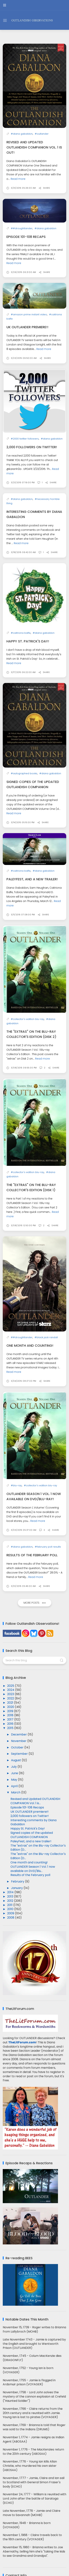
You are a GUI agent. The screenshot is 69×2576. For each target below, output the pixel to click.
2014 (10, 1892)
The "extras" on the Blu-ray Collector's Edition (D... (38, 1847)
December (19, 1734)
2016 (10, 1724)
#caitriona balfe (21, 633)
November (19, 1741)
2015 (10, 1728)
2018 (10, 1715)
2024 (11, 1690)
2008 (11, 1917)
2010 (10, 1909)
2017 (10, 1719)
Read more (18, 179)
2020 (11, 1707)
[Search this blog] (34, 1660)
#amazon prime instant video (29, 314)
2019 (10, 1711)
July (14, 1767)
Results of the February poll (32, 1555)
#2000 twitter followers (25, 438)
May (14, 1780)
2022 (11, 1698)
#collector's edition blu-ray (27, 1019)
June (15, 1773)
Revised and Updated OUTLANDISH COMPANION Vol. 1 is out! (34, 147)
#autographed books (24, 773)
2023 (11, 1694)
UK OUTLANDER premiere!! (27, 327)
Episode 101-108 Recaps (26, 236)
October (17, 1747)
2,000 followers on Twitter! (31, 447)
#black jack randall (46, 1337)
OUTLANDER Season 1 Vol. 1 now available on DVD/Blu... (32, 1869)
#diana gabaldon (22, 134)
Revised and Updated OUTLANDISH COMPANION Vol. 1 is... (35, 1801)
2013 (10, 1896)
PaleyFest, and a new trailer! (32, 879)
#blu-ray (16, 1485)
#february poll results (48, 1546)
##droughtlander (21, 228)
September (20, 1754)
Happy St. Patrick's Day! (27, 641)
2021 (10, 1702)
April (14, 1786)
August (16, 1760)
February (18, 1881)
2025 (11, 1686)
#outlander (42, 134)
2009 (11, 1913)
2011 (10, 1905)
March (16, 1792)
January (17, 1888)
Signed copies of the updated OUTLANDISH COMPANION (31, 1835)
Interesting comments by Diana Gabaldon (33, 1822)
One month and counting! (29, 1345)
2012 (10, 1901)
